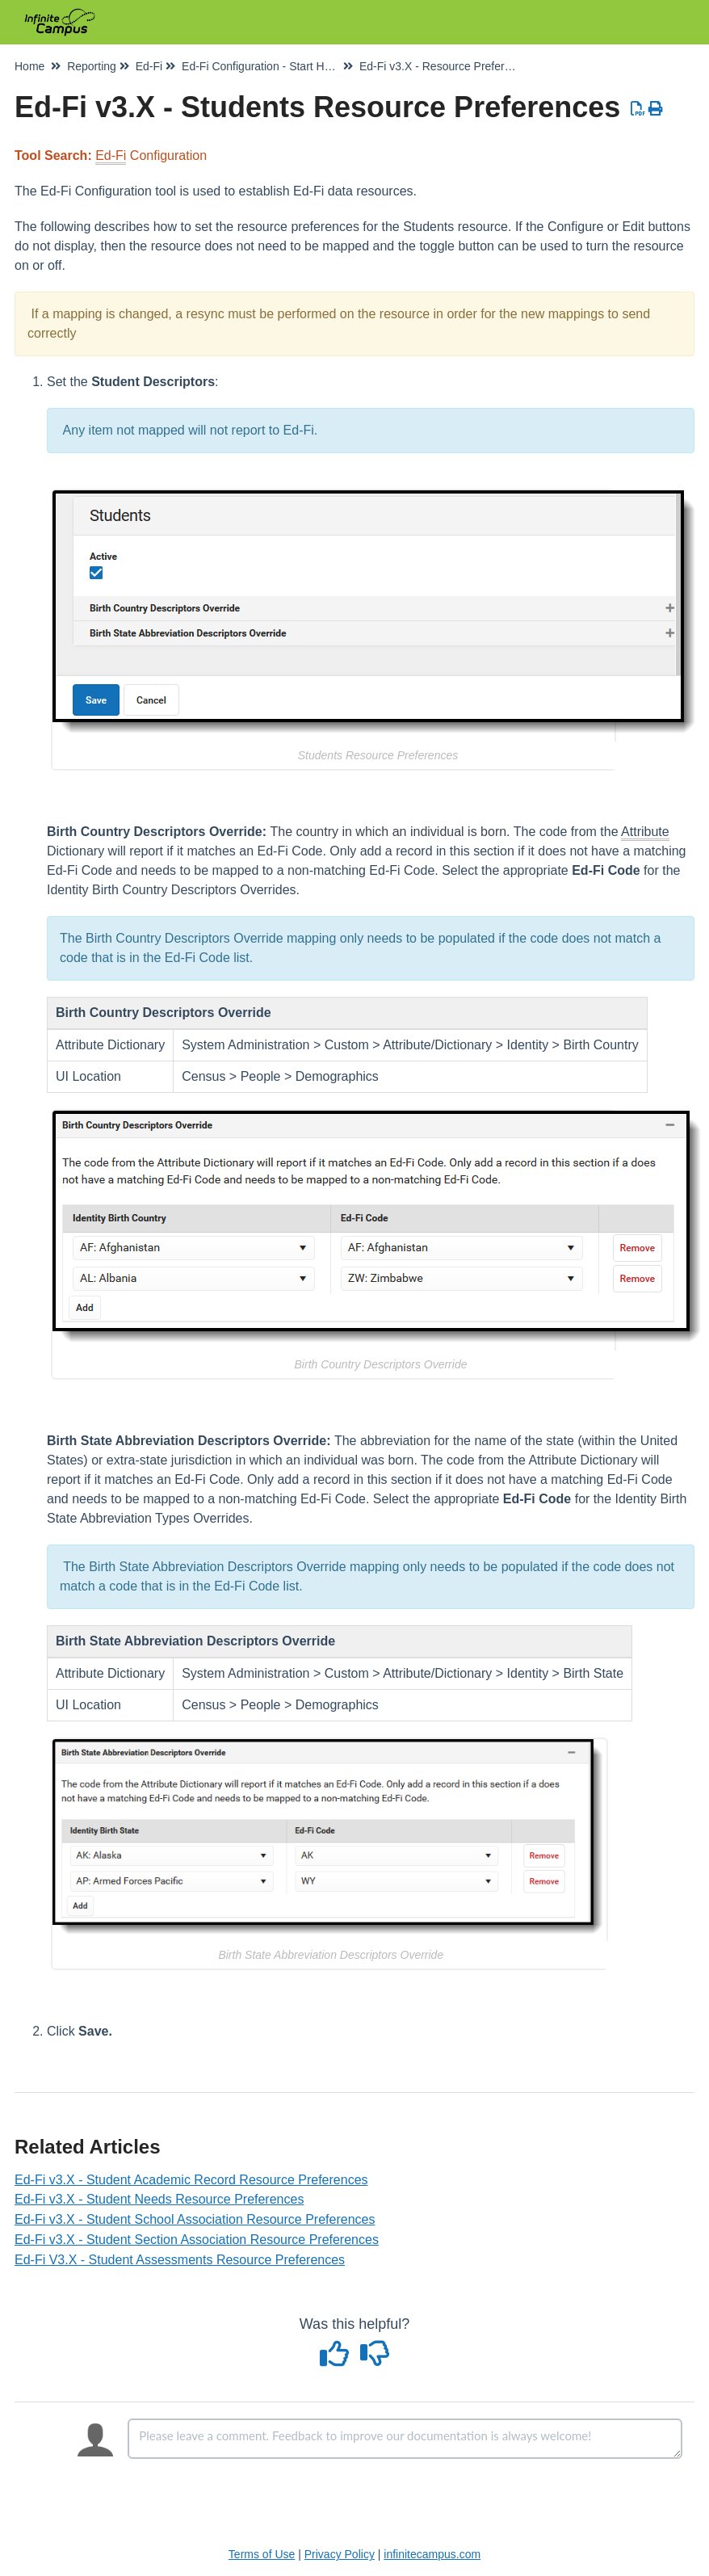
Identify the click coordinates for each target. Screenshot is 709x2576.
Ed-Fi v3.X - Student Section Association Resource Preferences (197, 2239)
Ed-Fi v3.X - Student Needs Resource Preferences (159, 2199)
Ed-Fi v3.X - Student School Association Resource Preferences (195, 2219)
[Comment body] (405, 2438)
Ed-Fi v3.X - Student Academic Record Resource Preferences (191, 2180)
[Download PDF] (637, 109)
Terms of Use (262, 2554)
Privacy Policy (339, 2554)
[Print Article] (656, 109)
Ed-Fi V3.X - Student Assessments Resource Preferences (180, 2260)
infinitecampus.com (432, 2554)
